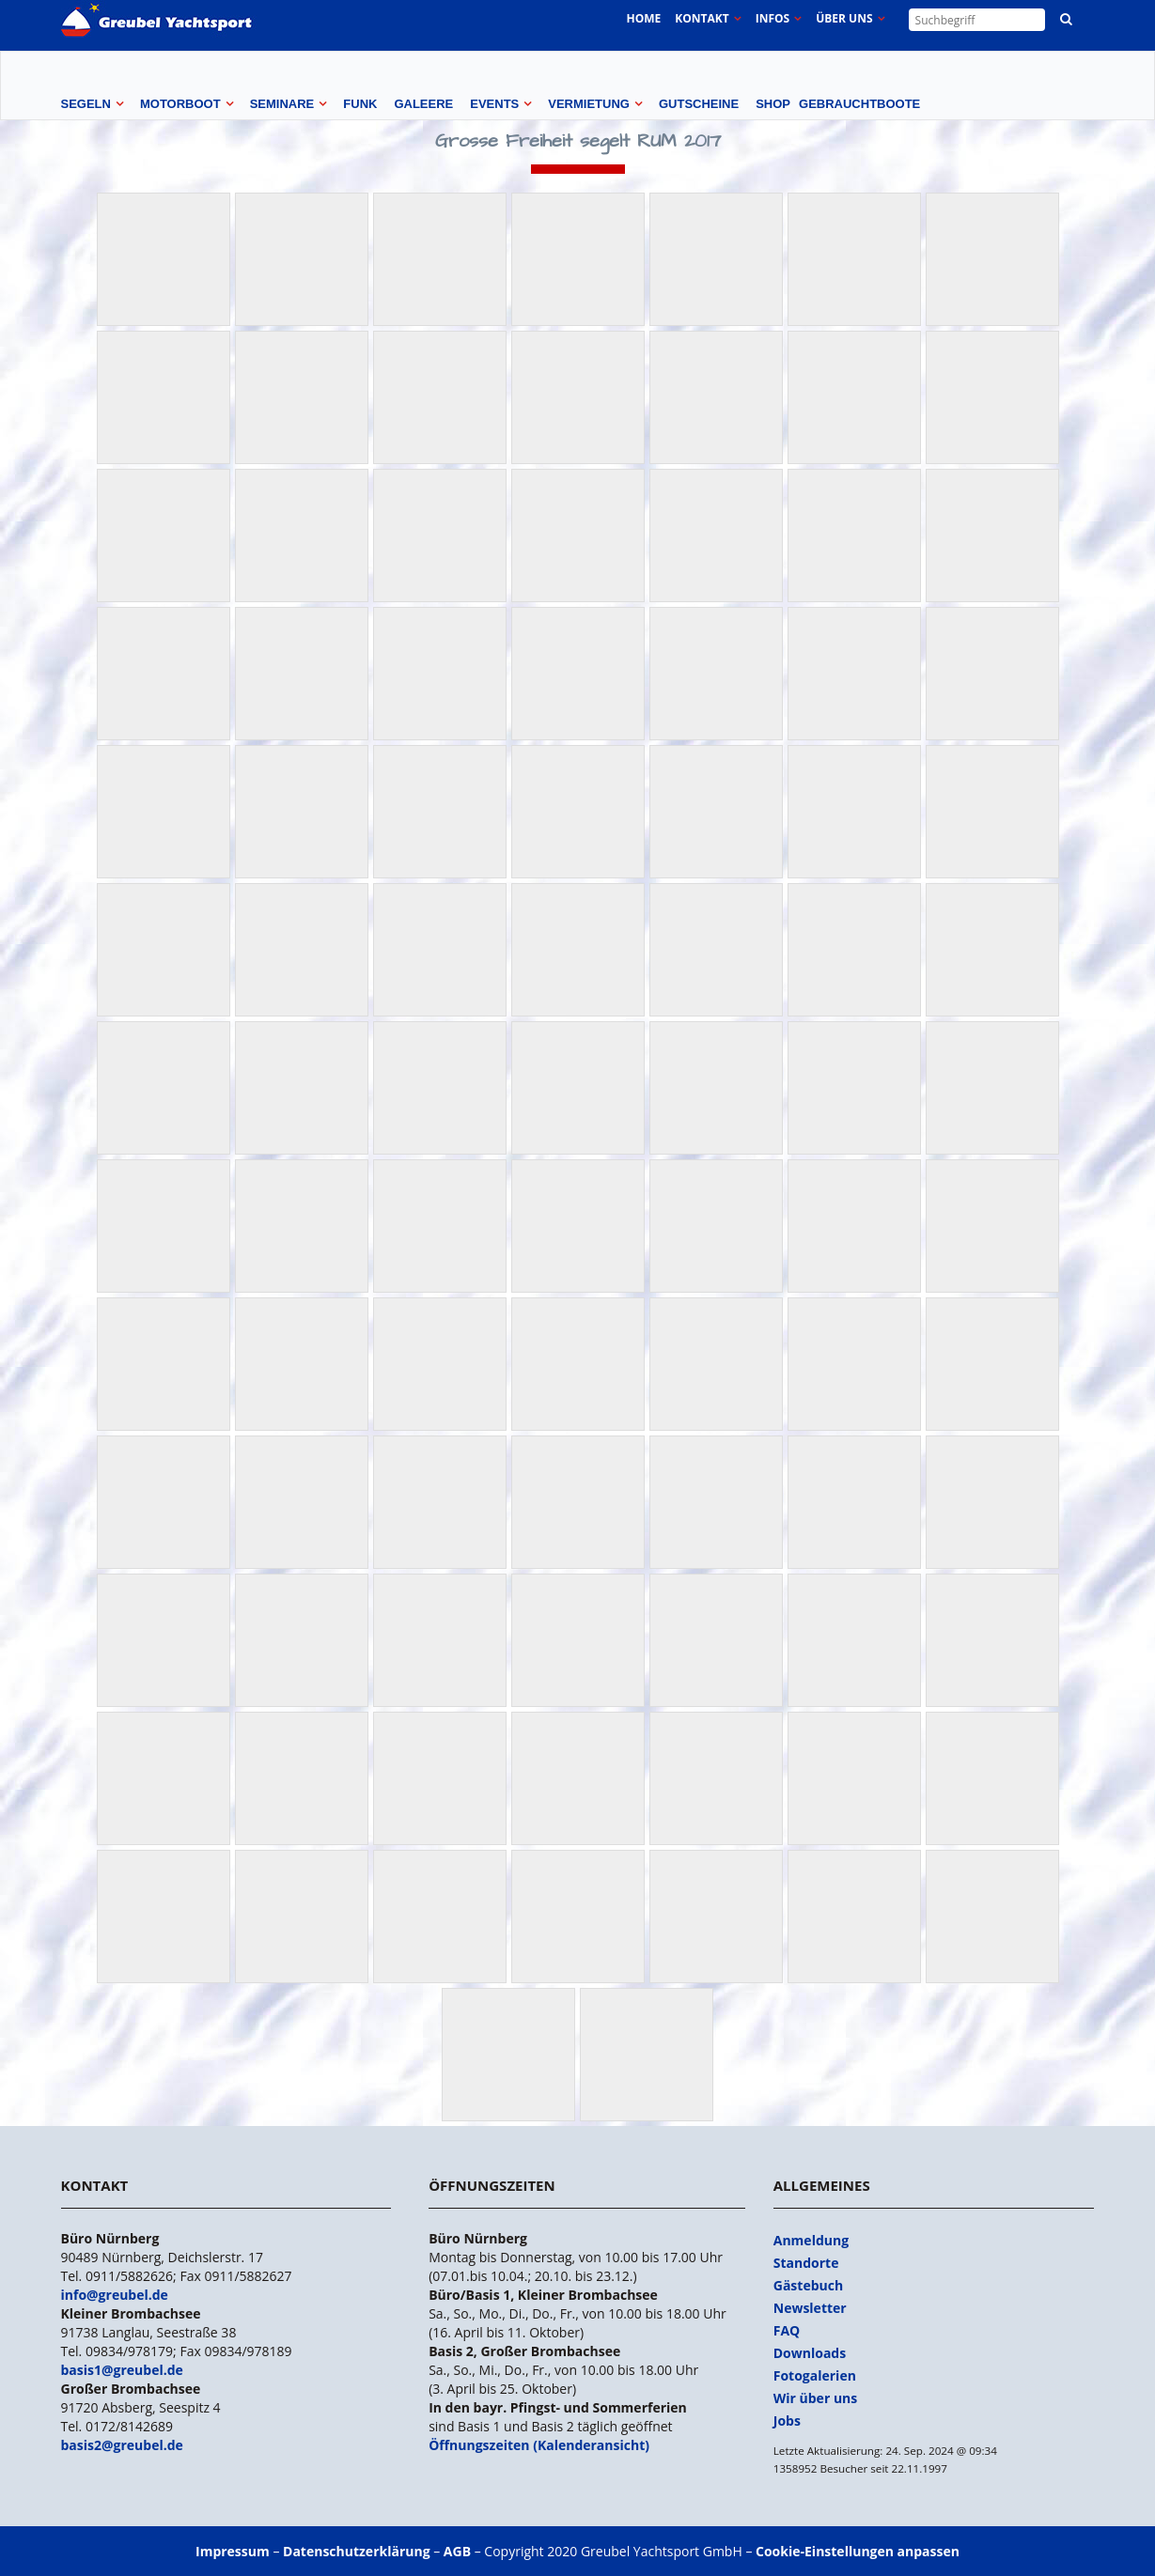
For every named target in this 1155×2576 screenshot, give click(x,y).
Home (643, 18)
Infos (772, 18)
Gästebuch (808, 2285)
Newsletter (810, 2308)
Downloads (809, 2353)
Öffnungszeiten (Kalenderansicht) (539, 2445)
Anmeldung (811, 2240)
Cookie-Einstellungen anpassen (858, 2551)
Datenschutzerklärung (356, 2551)
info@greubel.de (114, 2295)
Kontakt (701, 18)
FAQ (787, 2330)
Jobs (787, 2420)
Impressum (232, 2551)
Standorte (806, 2263)
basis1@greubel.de (122, 2370)
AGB (457, 2551)
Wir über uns (815, 2398)
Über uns (844, 18)
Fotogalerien (814, 2375)
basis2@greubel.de (122, 2445)
